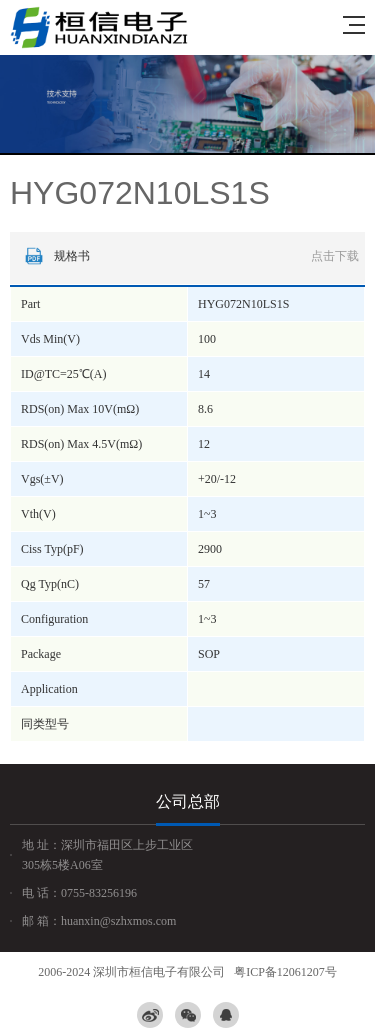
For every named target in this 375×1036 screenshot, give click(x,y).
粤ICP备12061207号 (285, 972)
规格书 (189, 256)
